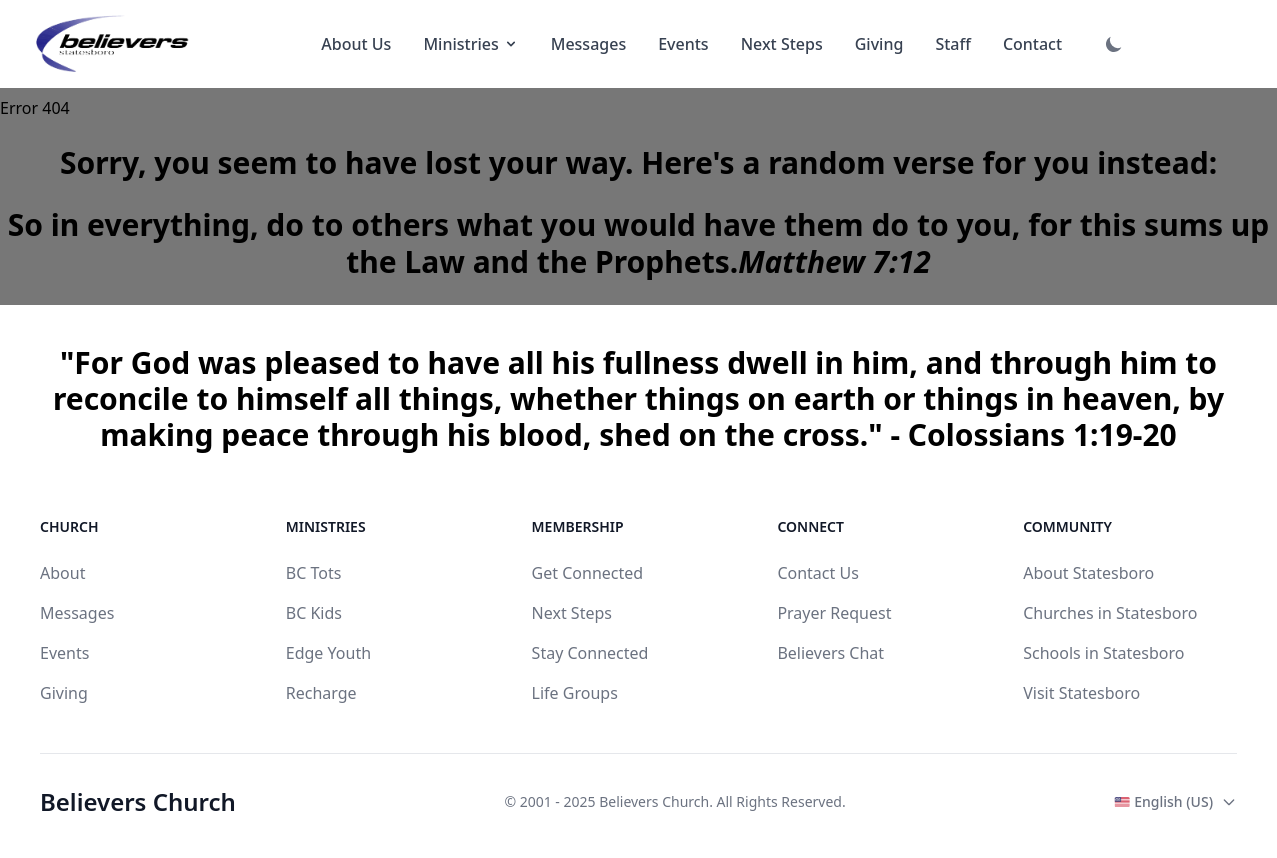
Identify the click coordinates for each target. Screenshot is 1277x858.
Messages (588, 44)
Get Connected (588, 573)
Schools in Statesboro (1103, 653)
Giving (879, 44)
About (62, 573)
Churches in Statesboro (1110, 613)
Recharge (321, 693)
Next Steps (782, 44)
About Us (356, 44)
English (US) (1175, 801)
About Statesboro (1088, 573)
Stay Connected (590, 653)
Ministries (470, 44)
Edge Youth (328, 653)
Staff (953, 44)
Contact (1032, 44)
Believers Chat (830, 653)
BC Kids (314, 613)
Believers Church (138, 802)
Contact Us (817, 573)
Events (683, 44)
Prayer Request (834, 613)
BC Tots (314, 573)
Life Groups (575, 693)
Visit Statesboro (1081, 693)
